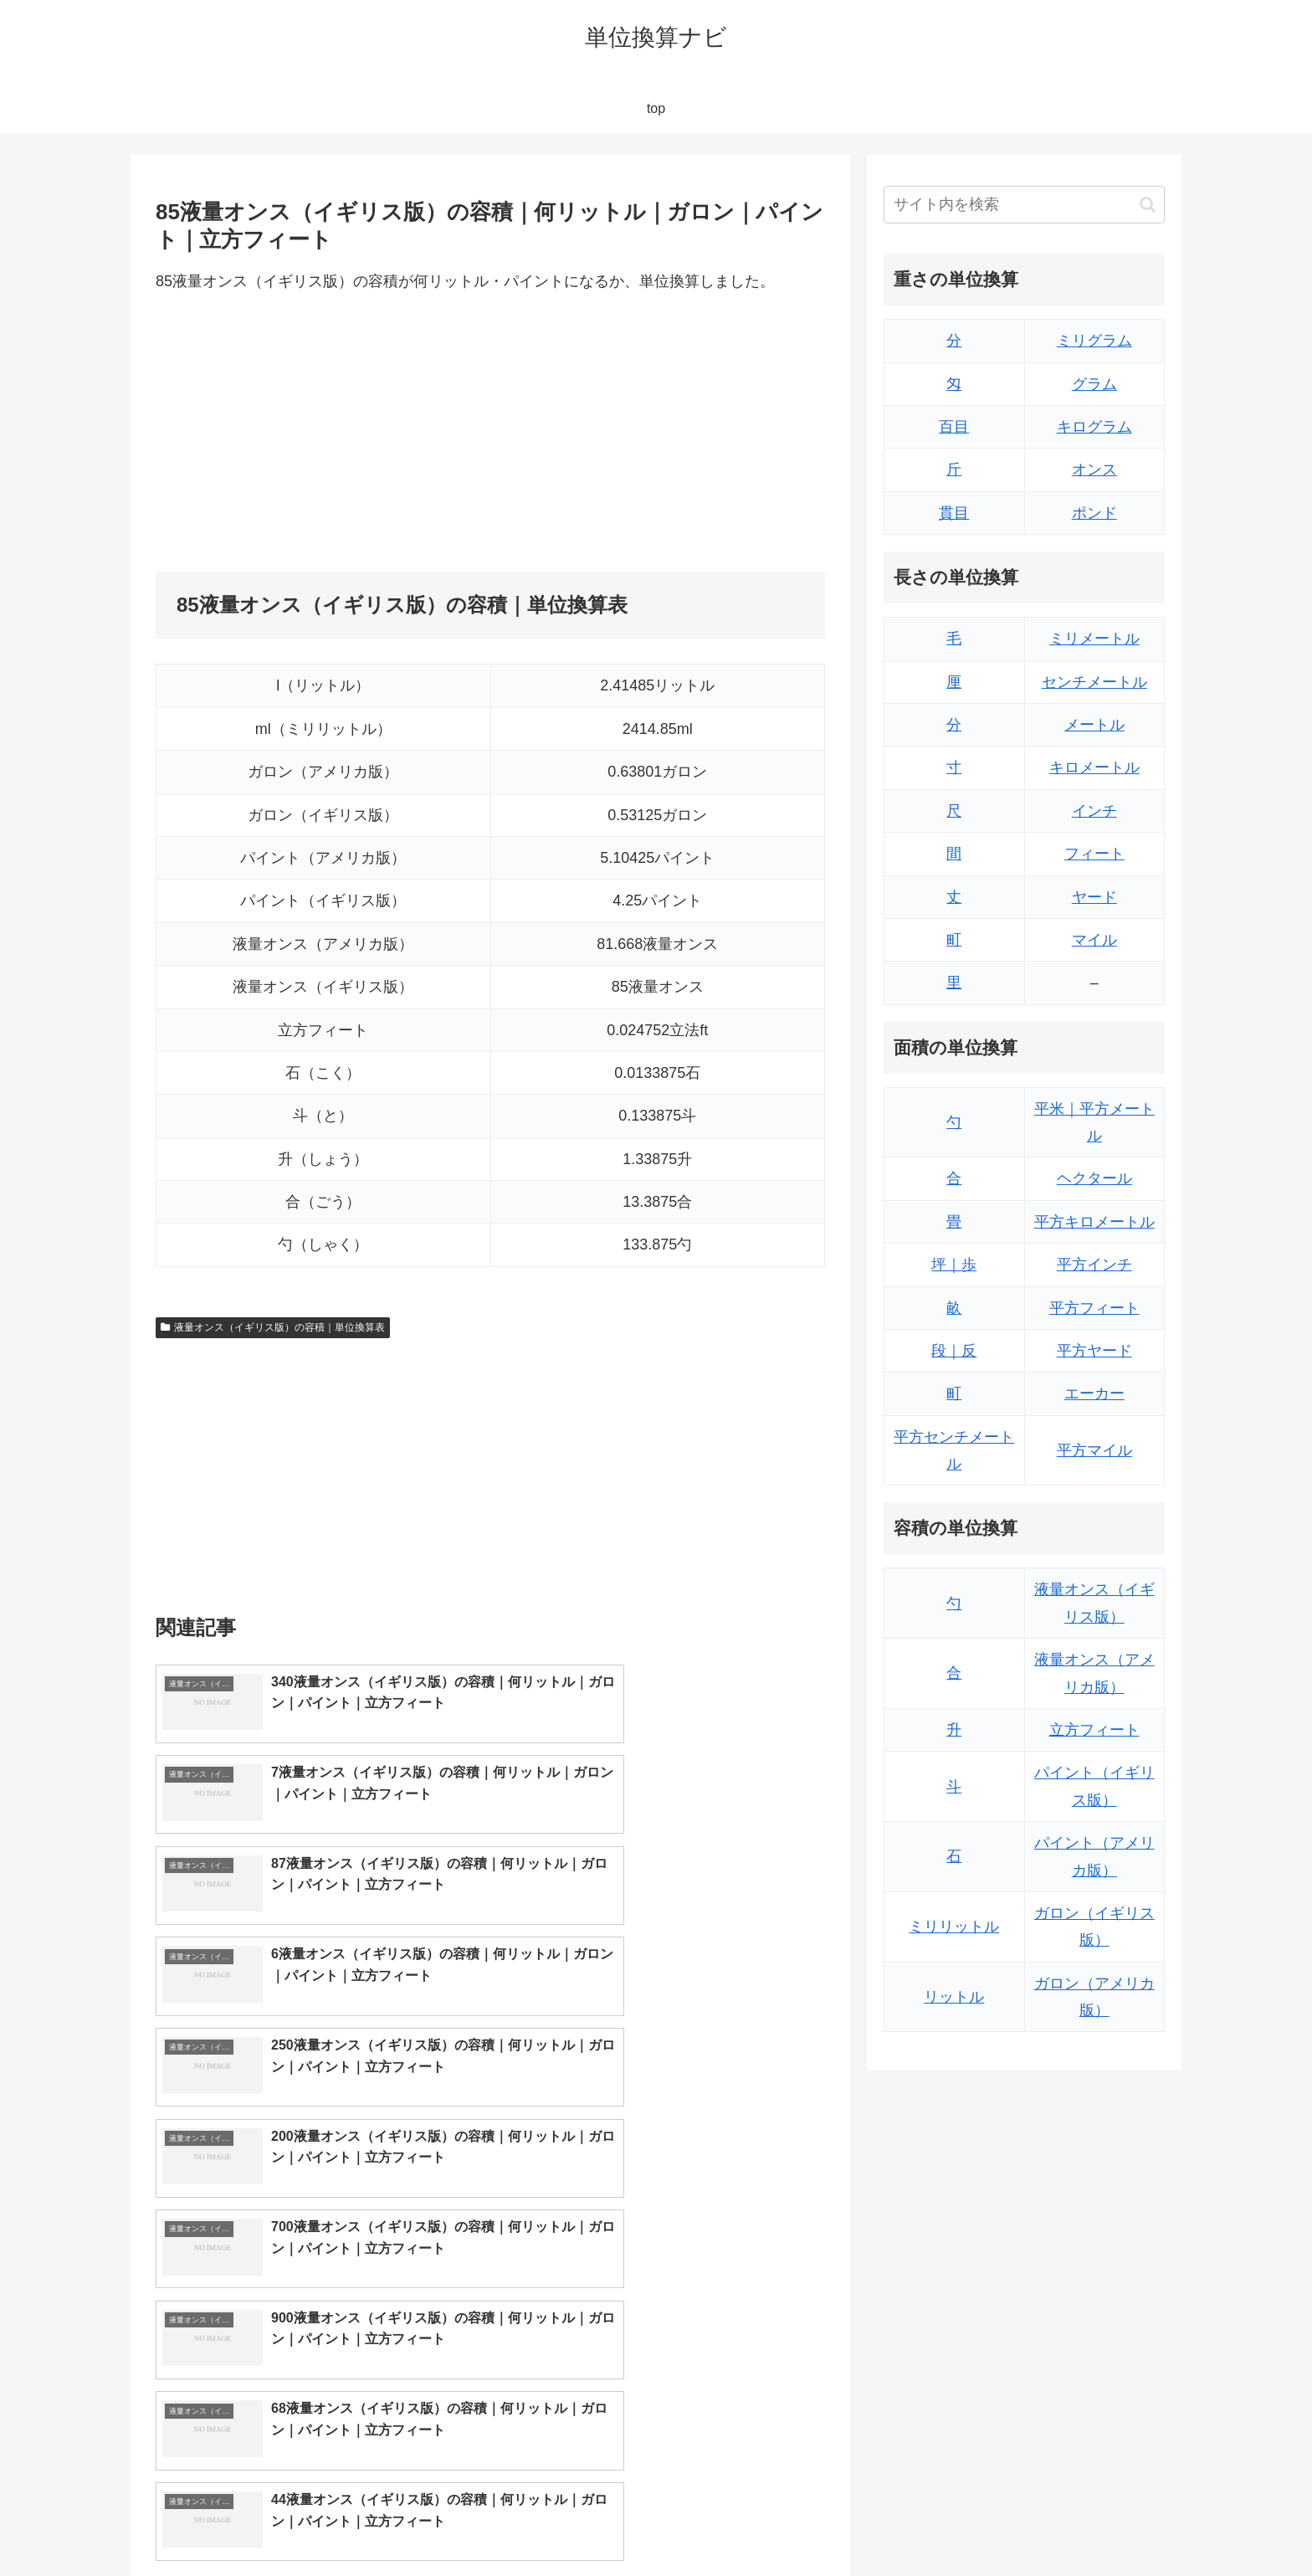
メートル (1094, 724)
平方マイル (1094, 1450)
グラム (1094, 384)
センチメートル (1094, 682)
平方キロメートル (1094, 1222)
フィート (1094, 853)
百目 (954, 426)
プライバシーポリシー (1107, 2523)
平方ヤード (1094, 1350)
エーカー (1094, 1393)
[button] (1147, 204)
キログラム (1094, 426)
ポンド (1094, 513)
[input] (1024, 204)
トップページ (996, 2523)
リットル (954, 1996)
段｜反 (953, 1350)
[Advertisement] (323, 433)
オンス (1094, 469)
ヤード (1094, 897)
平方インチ (1094, 1264)
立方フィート (1094, 1730)
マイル (1094, 939)
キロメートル (1094, 767)
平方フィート (1094, 1308)
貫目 (954, 513)
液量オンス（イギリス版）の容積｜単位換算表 (273, 1327)
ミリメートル (1094, 638)
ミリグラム (1094, 340)
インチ (1094, 811)
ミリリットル (954, 1926)
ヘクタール (1094, 1178)
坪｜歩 (953, 1264)
